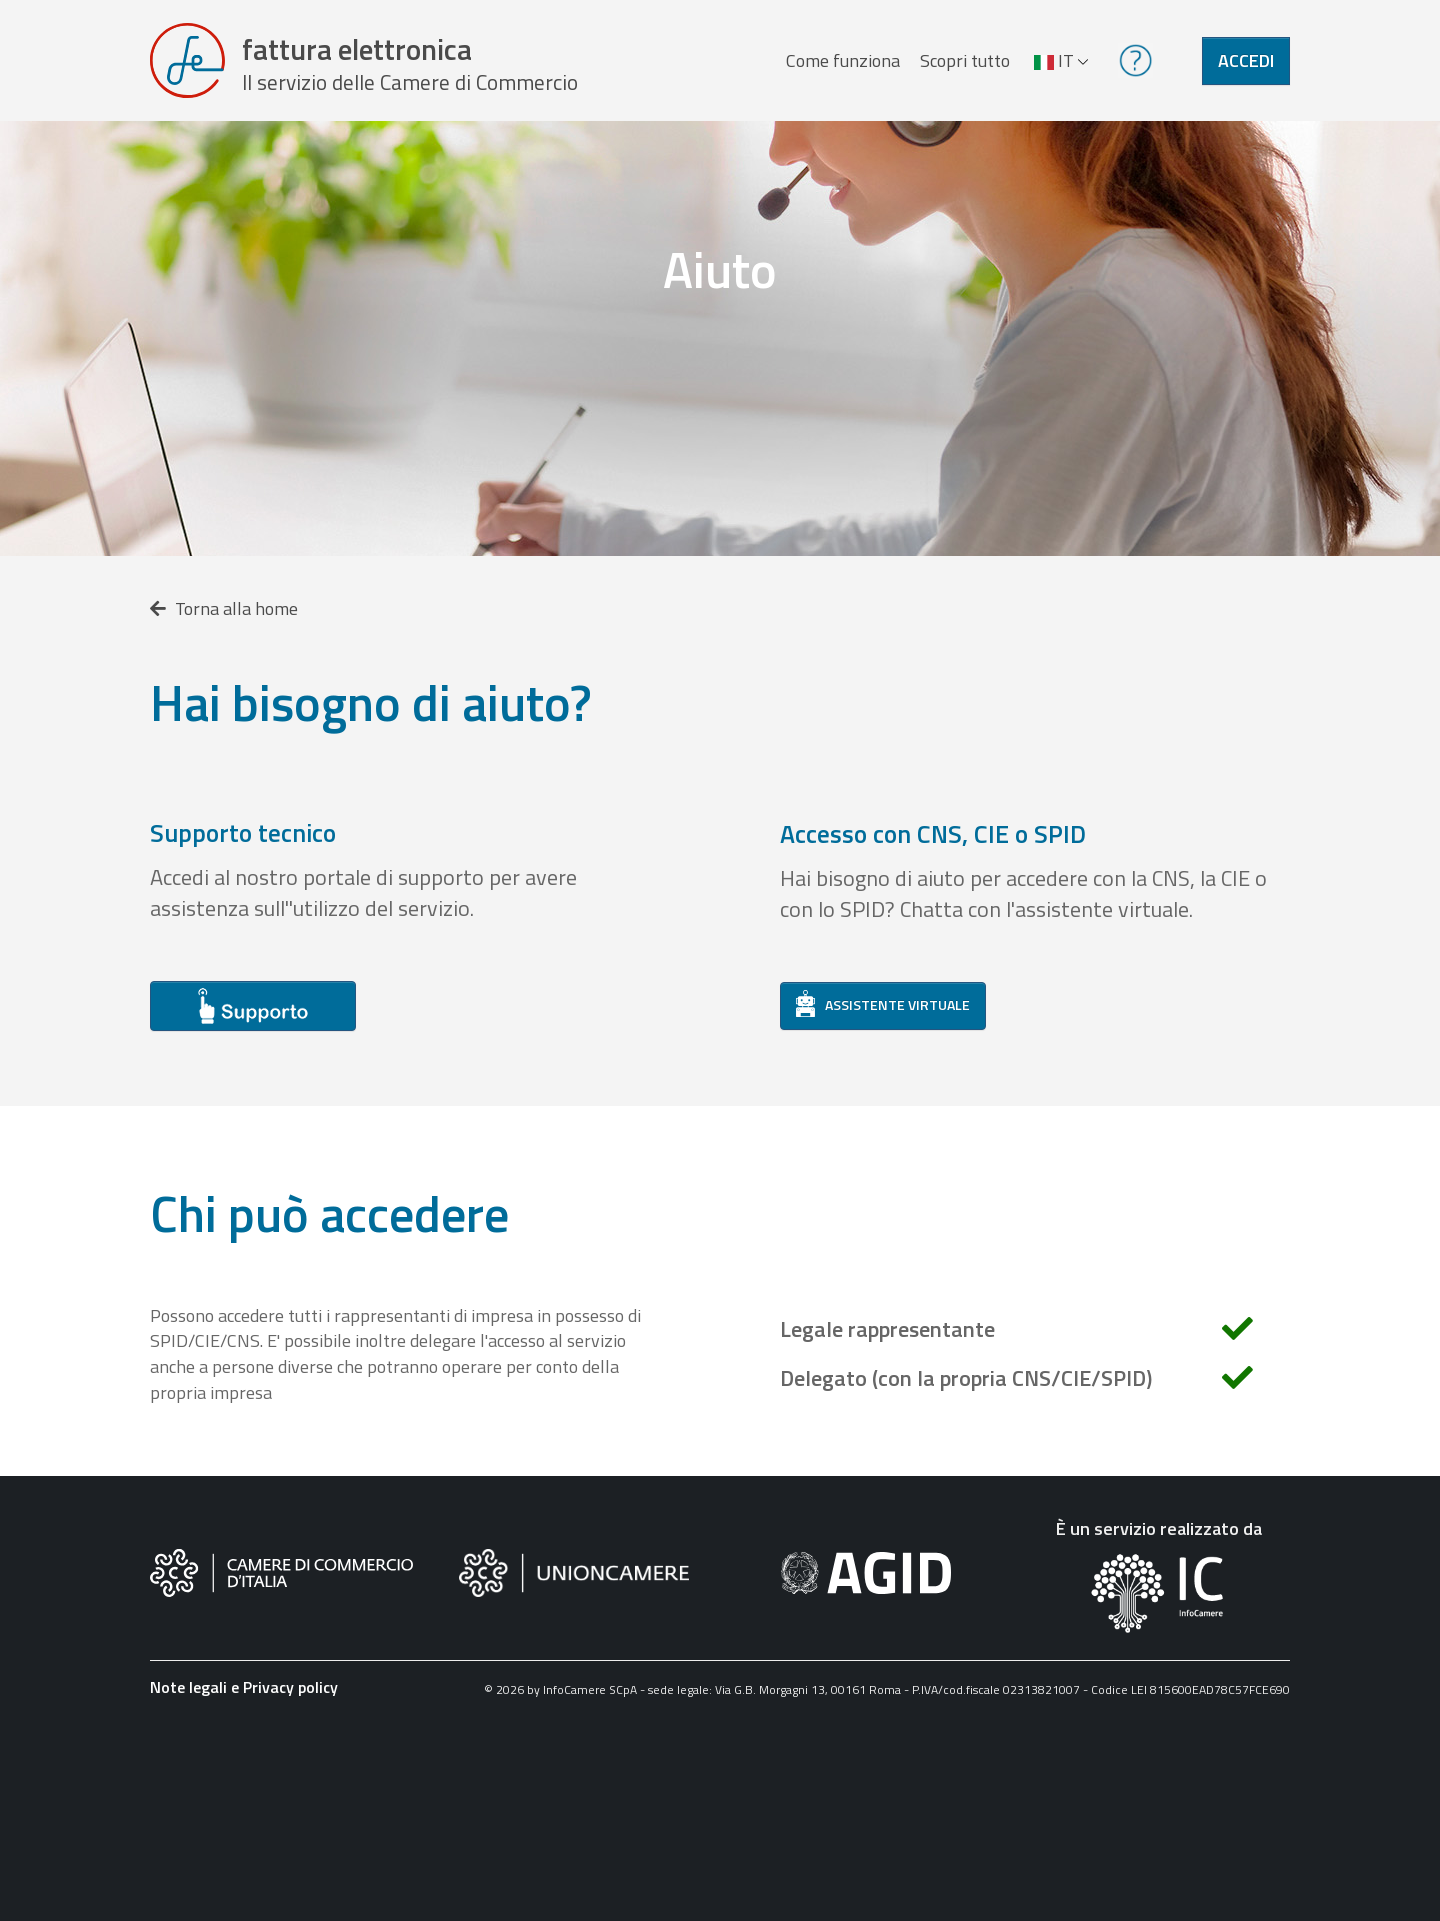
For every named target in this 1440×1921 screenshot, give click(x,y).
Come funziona (842, 63)
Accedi (1246, 63)
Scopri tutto (964, 63)
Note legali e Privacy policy (244, 1694)
